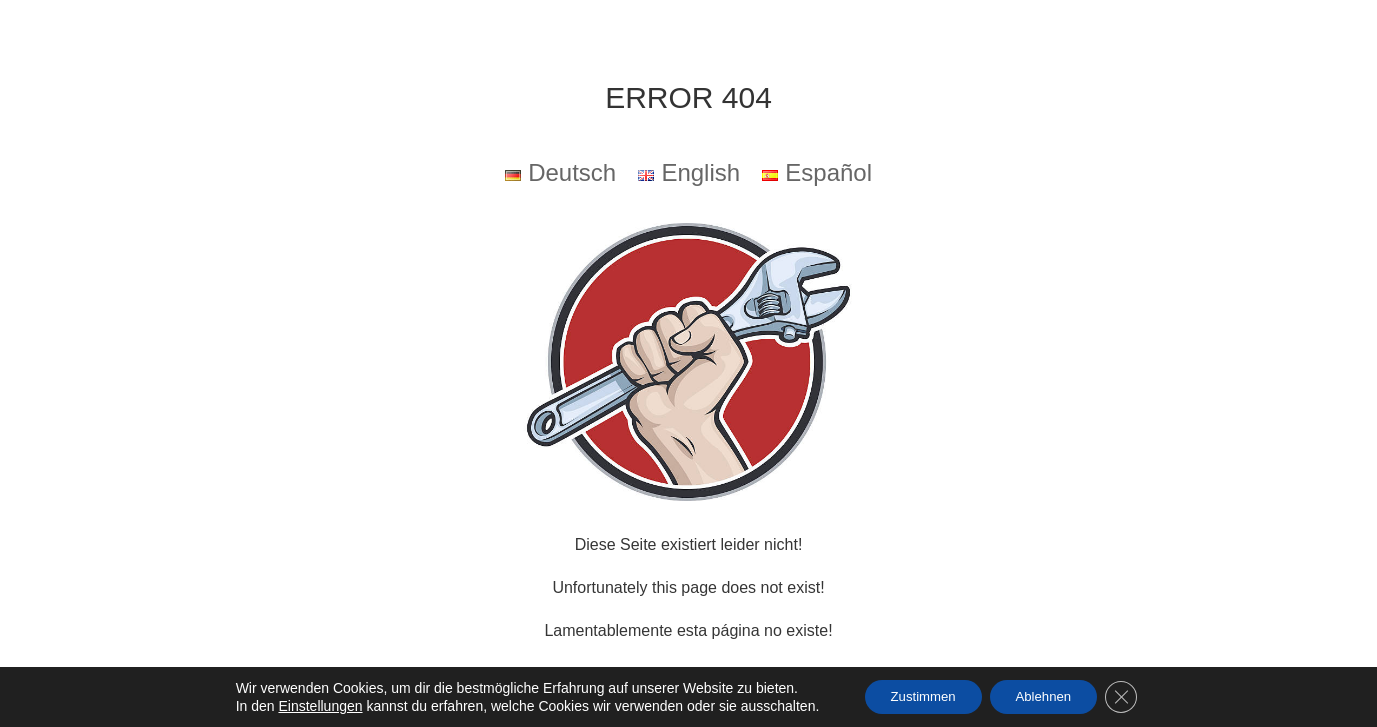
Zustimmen (915, 696)
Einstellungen (307, 705)
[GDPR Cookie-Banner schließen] (1133, 696)
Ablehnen (1047, 696)
